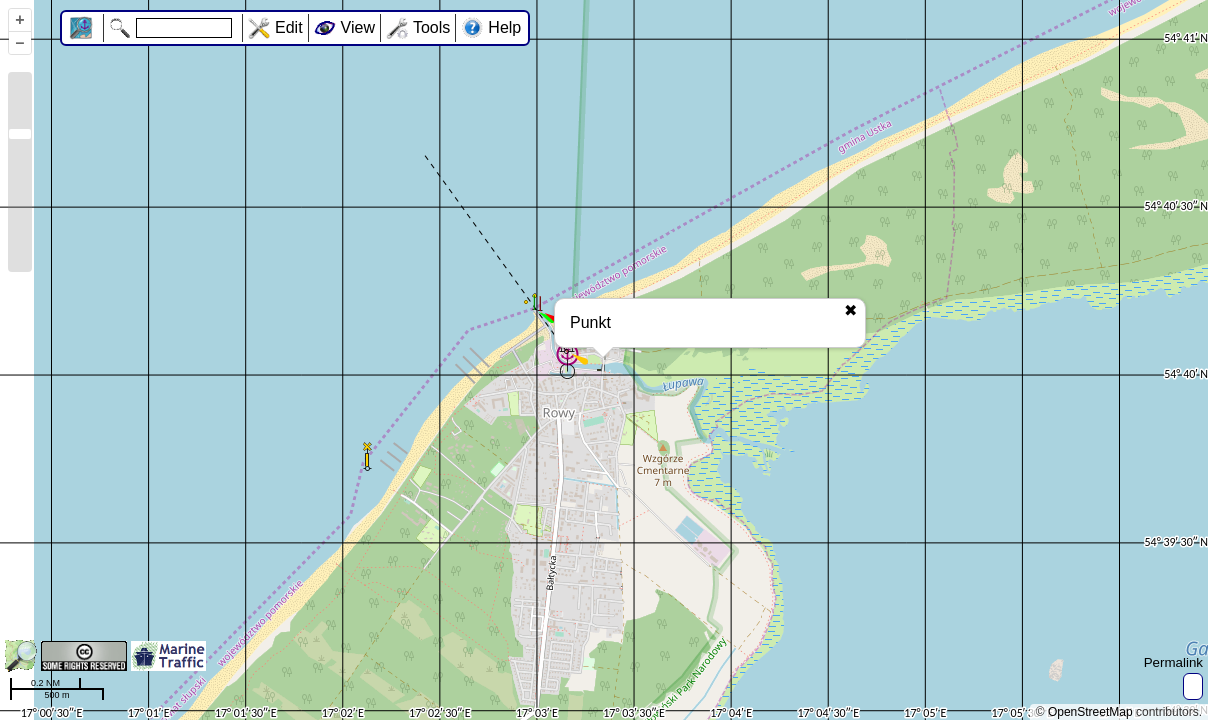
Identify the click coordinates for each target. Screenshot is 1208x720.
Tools (431, 27)
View (358, 27)
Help (504, 27)
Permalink (1173, 662)
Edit (289, 27)
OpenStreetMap (1090, 712)
